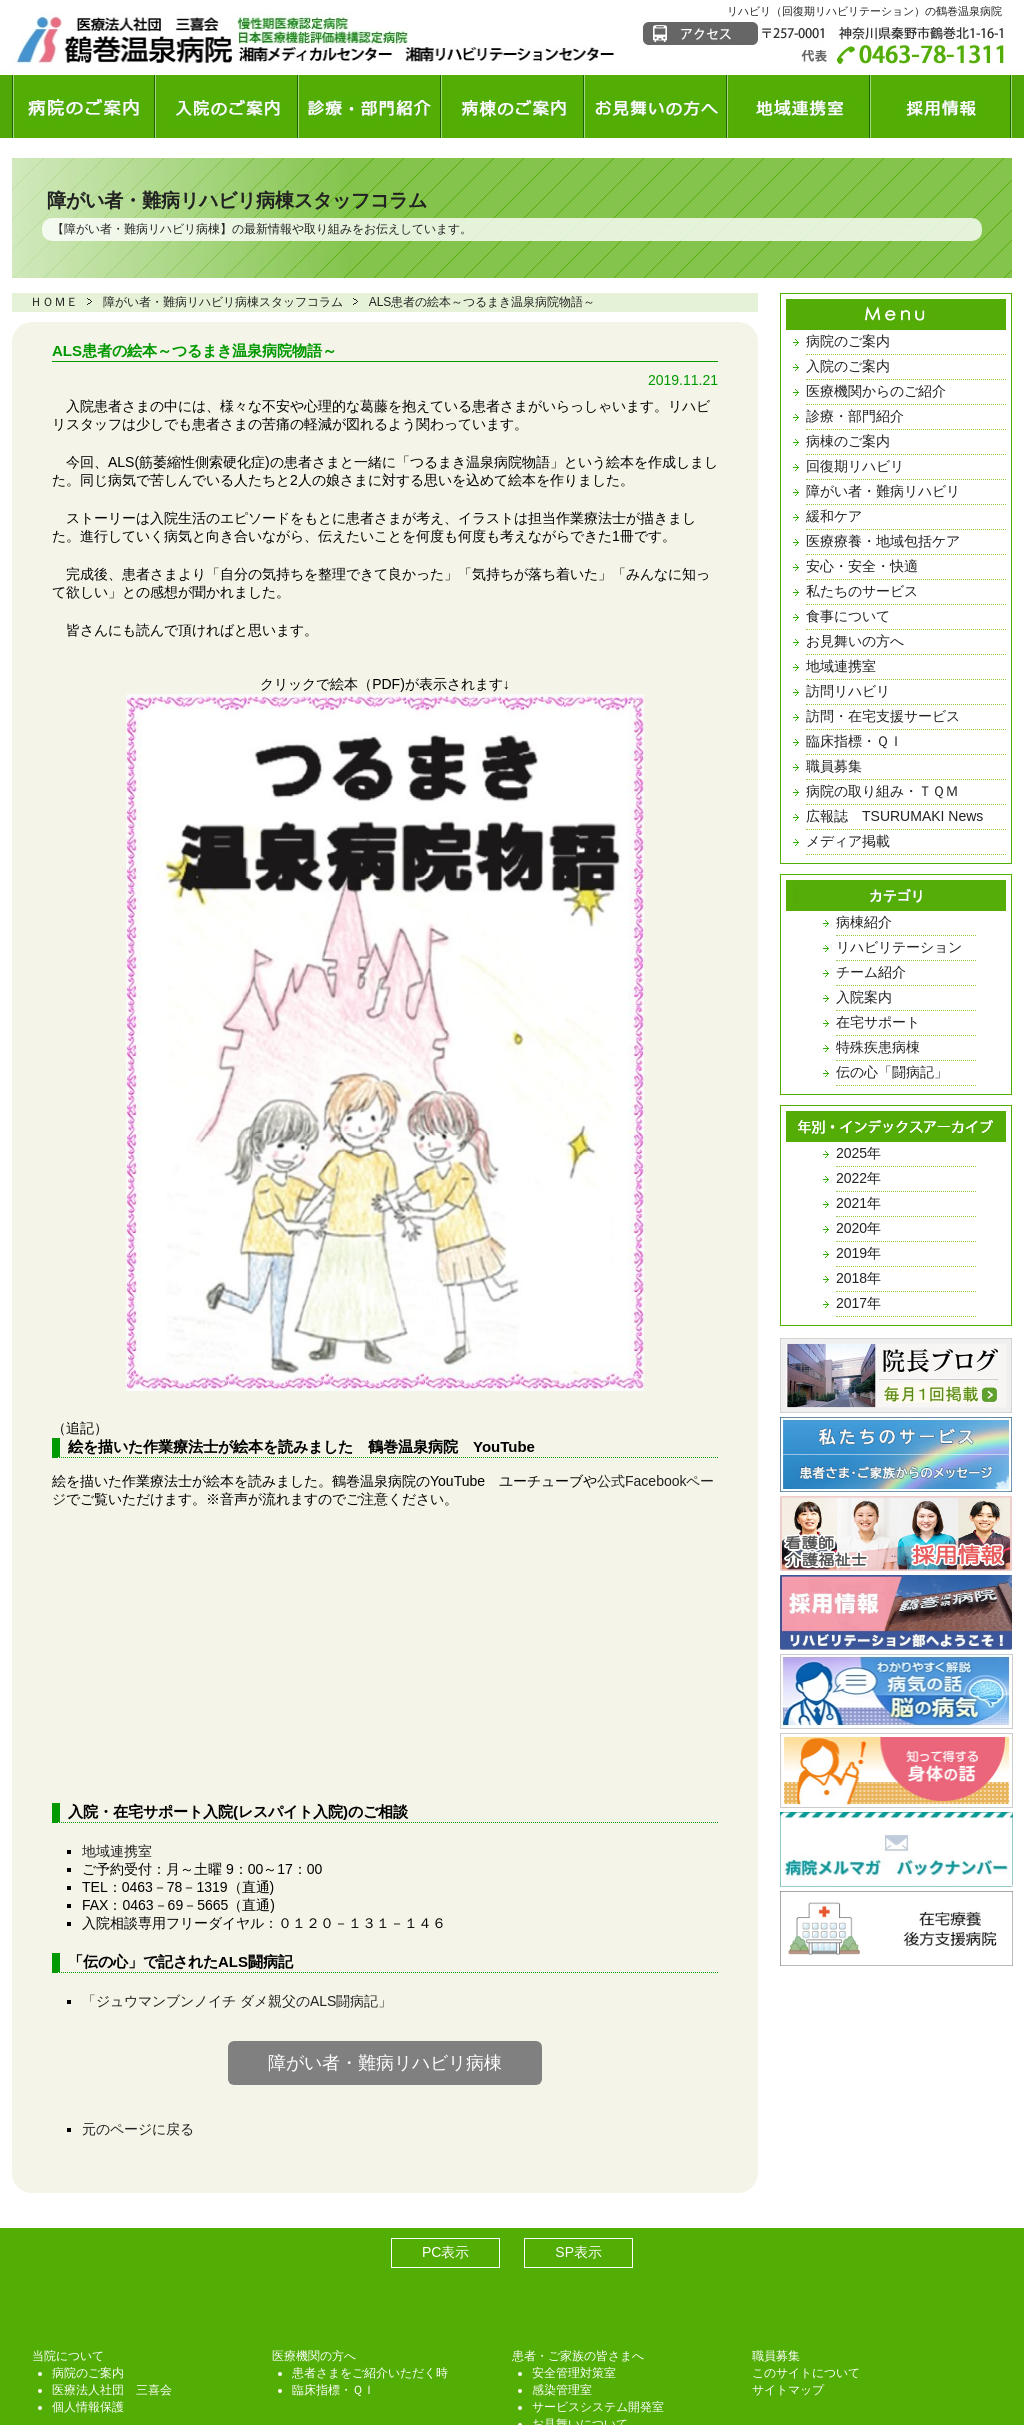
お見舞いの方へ (855, 641)
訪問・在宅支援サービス (883, 716)
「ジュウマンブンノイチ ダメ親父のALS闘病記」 (237, 1842)
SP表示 (578, 2093)
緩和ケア (834, 516)
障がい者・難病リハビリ (883, 491)
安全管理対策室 (574, 2214)
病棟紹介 (864, 922)
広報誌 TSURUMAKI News (894, 816)
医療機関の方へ (314, 2197)
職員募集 (834, 766)
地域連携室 (117, 1692)
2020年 (858, 1228)
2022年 (858, 1178)
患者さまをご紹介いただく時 (370, 2214)
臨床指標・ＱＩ (854, 741)
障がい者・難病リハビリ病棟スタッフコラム (237, 200)
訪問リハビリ (848, 691)
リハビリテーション (899, 947)
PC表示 (445, 2093)
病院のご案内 (848, 341)
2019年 (858, 1253)
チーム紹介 (871, 972)
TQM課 (551, 2282)
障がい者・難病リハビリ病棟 (142, 229)
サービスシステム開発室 (598, 2248)
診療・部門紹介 (855, 416)
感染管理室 (562, 2231)
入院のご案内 (848, 366)
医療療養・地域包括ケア (883, 541)
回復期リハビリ (855, 466)
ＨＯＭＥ (54, 302)
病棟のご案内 (848, 441)
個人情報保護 (88, 2248)
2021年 (858, 1203)
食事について (848, 616)
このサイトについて (806, 2214)
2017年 (858, 1303)
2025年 (858, 1153)
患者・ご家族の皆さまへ (578, 2197)
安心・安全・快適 (862, 566)
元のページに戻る (138, 1970)
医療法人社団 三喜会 (112, 2231)
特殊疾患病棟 (878, 1047)
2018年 (858, 1278)
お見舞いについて (580, 2265)
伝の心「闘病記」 (892, 1072)
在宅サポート (878, 1022)
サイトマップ (788, 2231)
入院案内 (864, 997)
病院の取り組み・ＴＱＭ (882, 791)
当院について (68, 2197)
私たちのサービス (862, 591)
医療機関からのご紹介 (876, 391)
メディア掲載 (848, 841)
